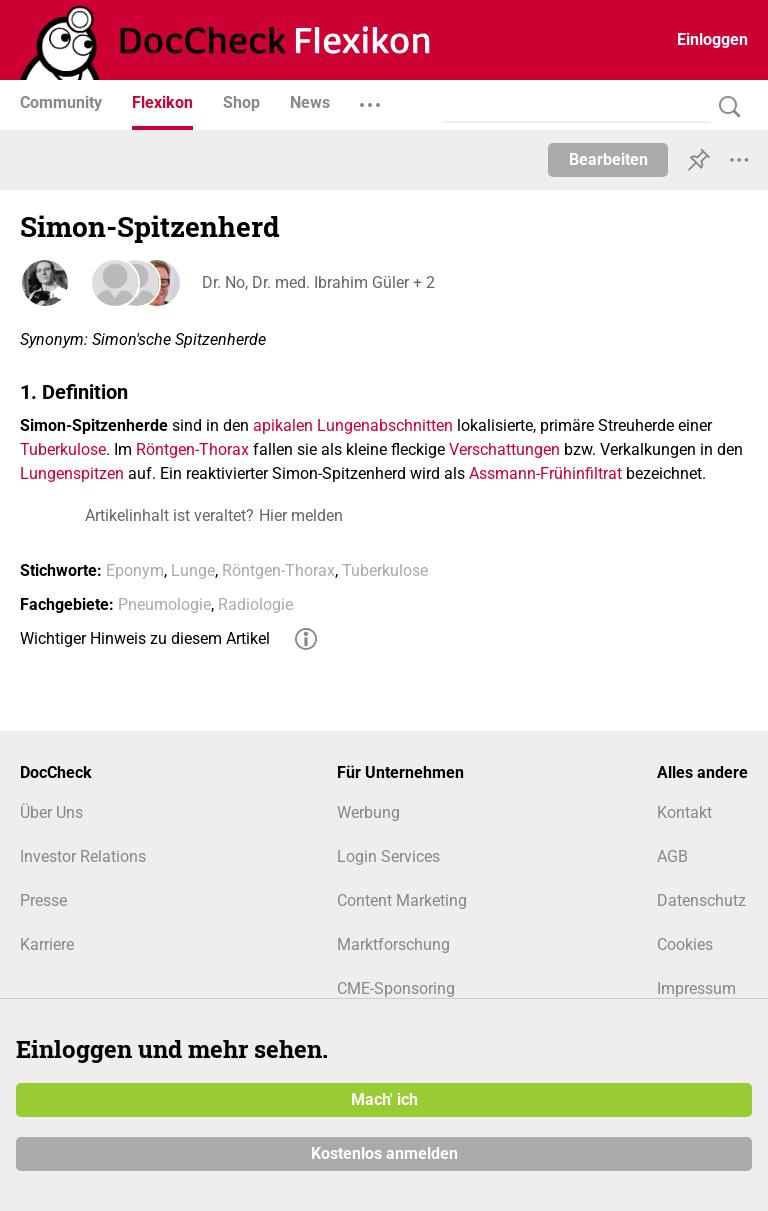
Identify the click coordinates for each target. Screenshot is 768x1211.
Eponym (135, 570)
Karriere (47, 944)
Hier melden (301, 515)
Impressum (696, 988)
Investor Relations (83, 856)
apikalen (283, 425)
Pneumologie (164, 604)
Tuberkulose (63, 449)
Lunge (193, 570)
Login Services (388, 856)
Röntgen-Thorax (192, 449)
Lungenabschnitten (385, 425)
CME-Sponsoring (396, 988)
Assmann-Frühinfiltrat (545, 473)
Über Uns (51, 812)
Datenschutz (701, 900)
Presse (43, 900)
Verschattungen (504, 449)
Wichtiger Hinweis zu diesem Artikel (145, 638)
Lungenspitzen (72, 473)
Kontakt (684, 812)
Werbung (368, 812)
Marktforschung (393, 944)
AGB (672, 856)
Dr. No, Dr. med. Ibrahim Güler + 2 (316, 282)
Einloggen (712, 39)
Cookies (685, 944)
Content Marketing (402, 900)
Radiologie (255, 604)
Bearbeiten (608, 159)
